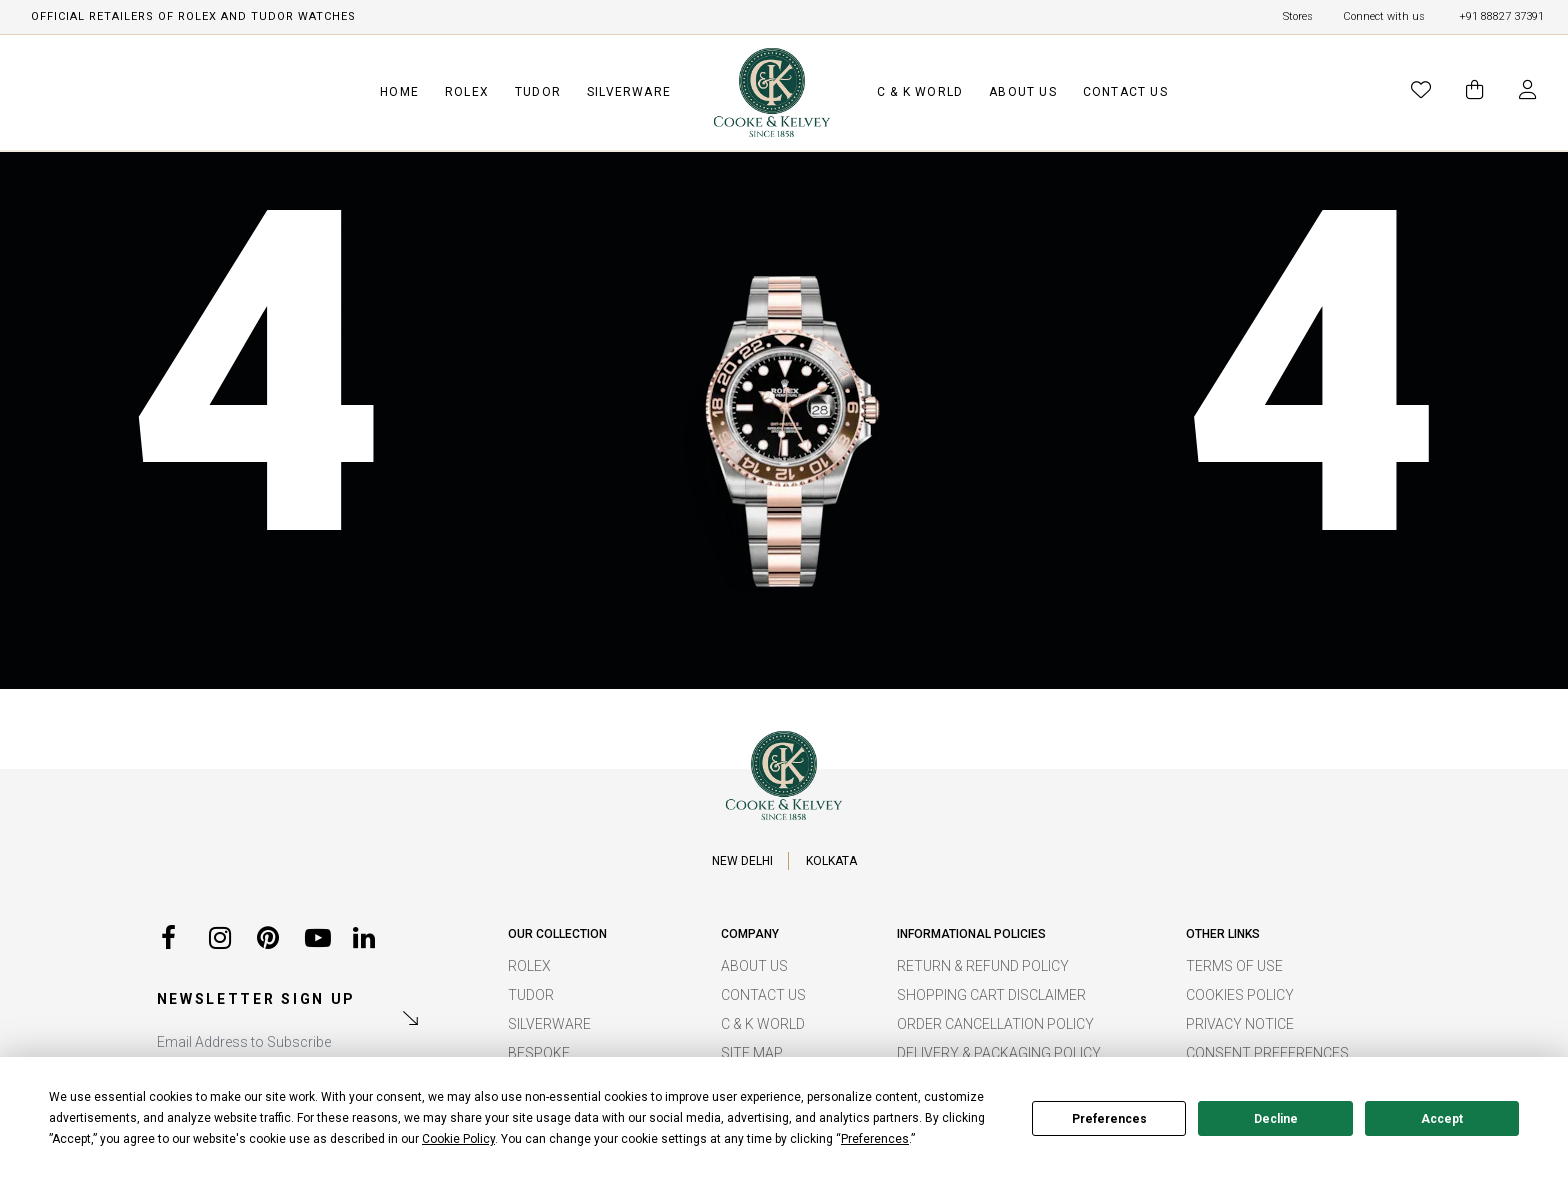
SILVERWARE (629, 92)
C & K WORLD (920, 92)
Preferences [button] (875, 1139)
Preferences (1109, 1119)
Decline (1276, 1119)
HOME (399, 92)
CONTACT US (1125, 92)
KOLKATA (831, 861)
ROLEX (467, 92)
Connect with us (1384, 16)
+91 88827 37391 (1501, 16)
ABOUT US (1023, 92)
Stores (1298, 16)
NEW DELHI (742, 861)
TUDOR (538, 92)
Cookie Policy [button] (458, 1139)
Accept (1442, 1119)
